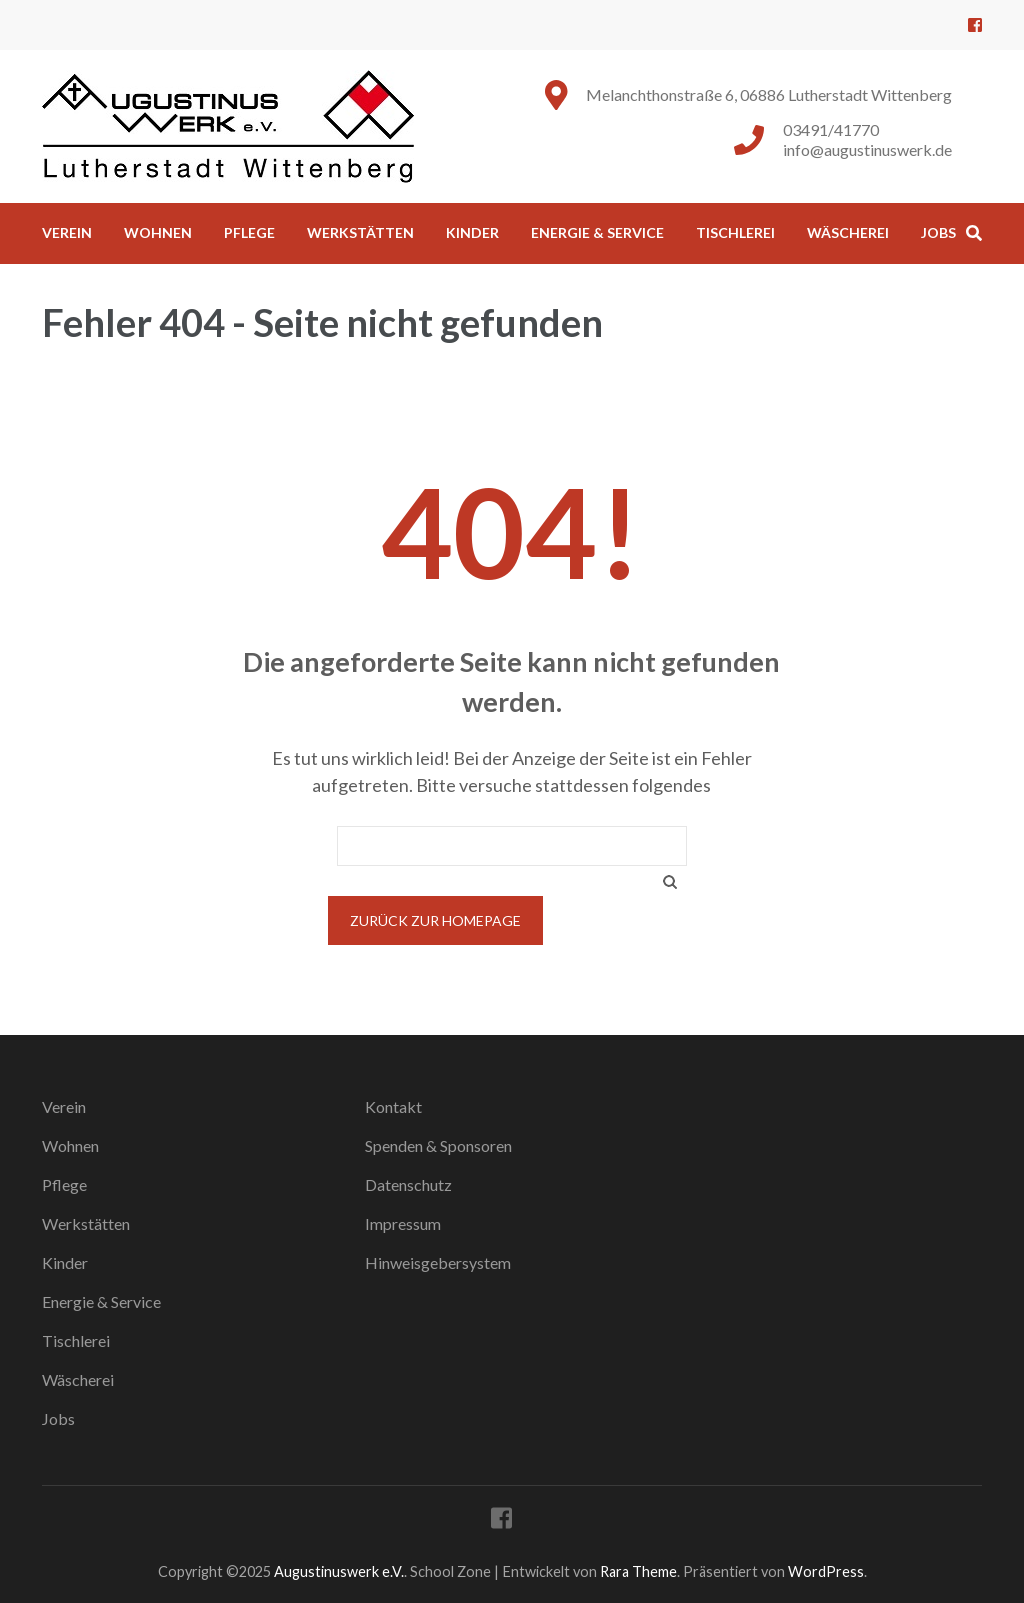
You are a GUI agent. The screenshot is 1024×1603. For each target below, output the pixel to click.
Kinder (472, 232)
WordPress (826, 1571)
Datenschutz (408, 1184)
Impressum (403, 1223)
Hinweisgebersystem (438, 1262)
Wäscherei (848, 232)
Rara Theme (638, 1571)
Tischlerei (735, 232)
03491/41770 (831, 129)
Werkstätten (360, 232)
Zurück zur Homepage (435, 920)
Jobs (938, 232)
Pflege (249, 232)
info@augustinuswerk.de (867, 149)
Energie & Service (597, 232)
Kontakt (393, 1106)
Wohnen (158, 232)
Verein (67, 232)
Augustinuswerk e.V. (339, 1571)
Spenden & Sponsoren (438, 1145)
